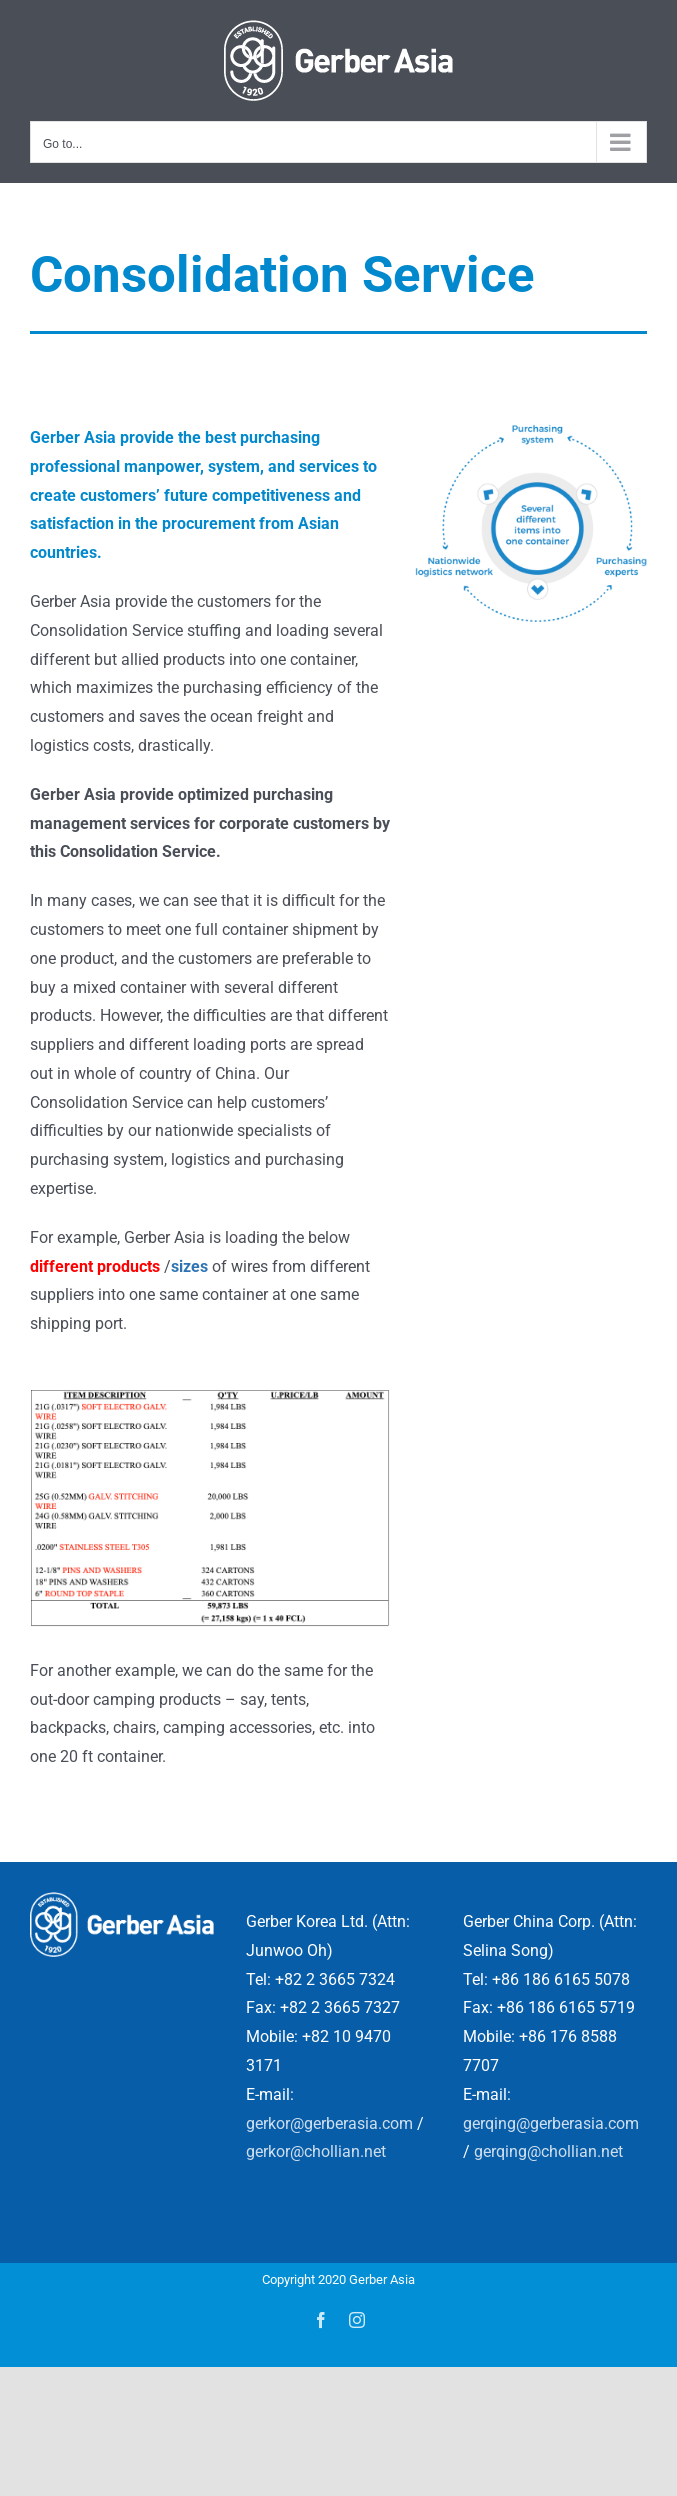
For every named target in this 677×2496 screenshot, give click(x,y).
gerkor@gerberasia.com (329, 2123)
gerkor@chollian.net (316, 2151)
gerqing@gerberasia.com (551, 2123)
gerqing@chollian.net (548, 2151)
